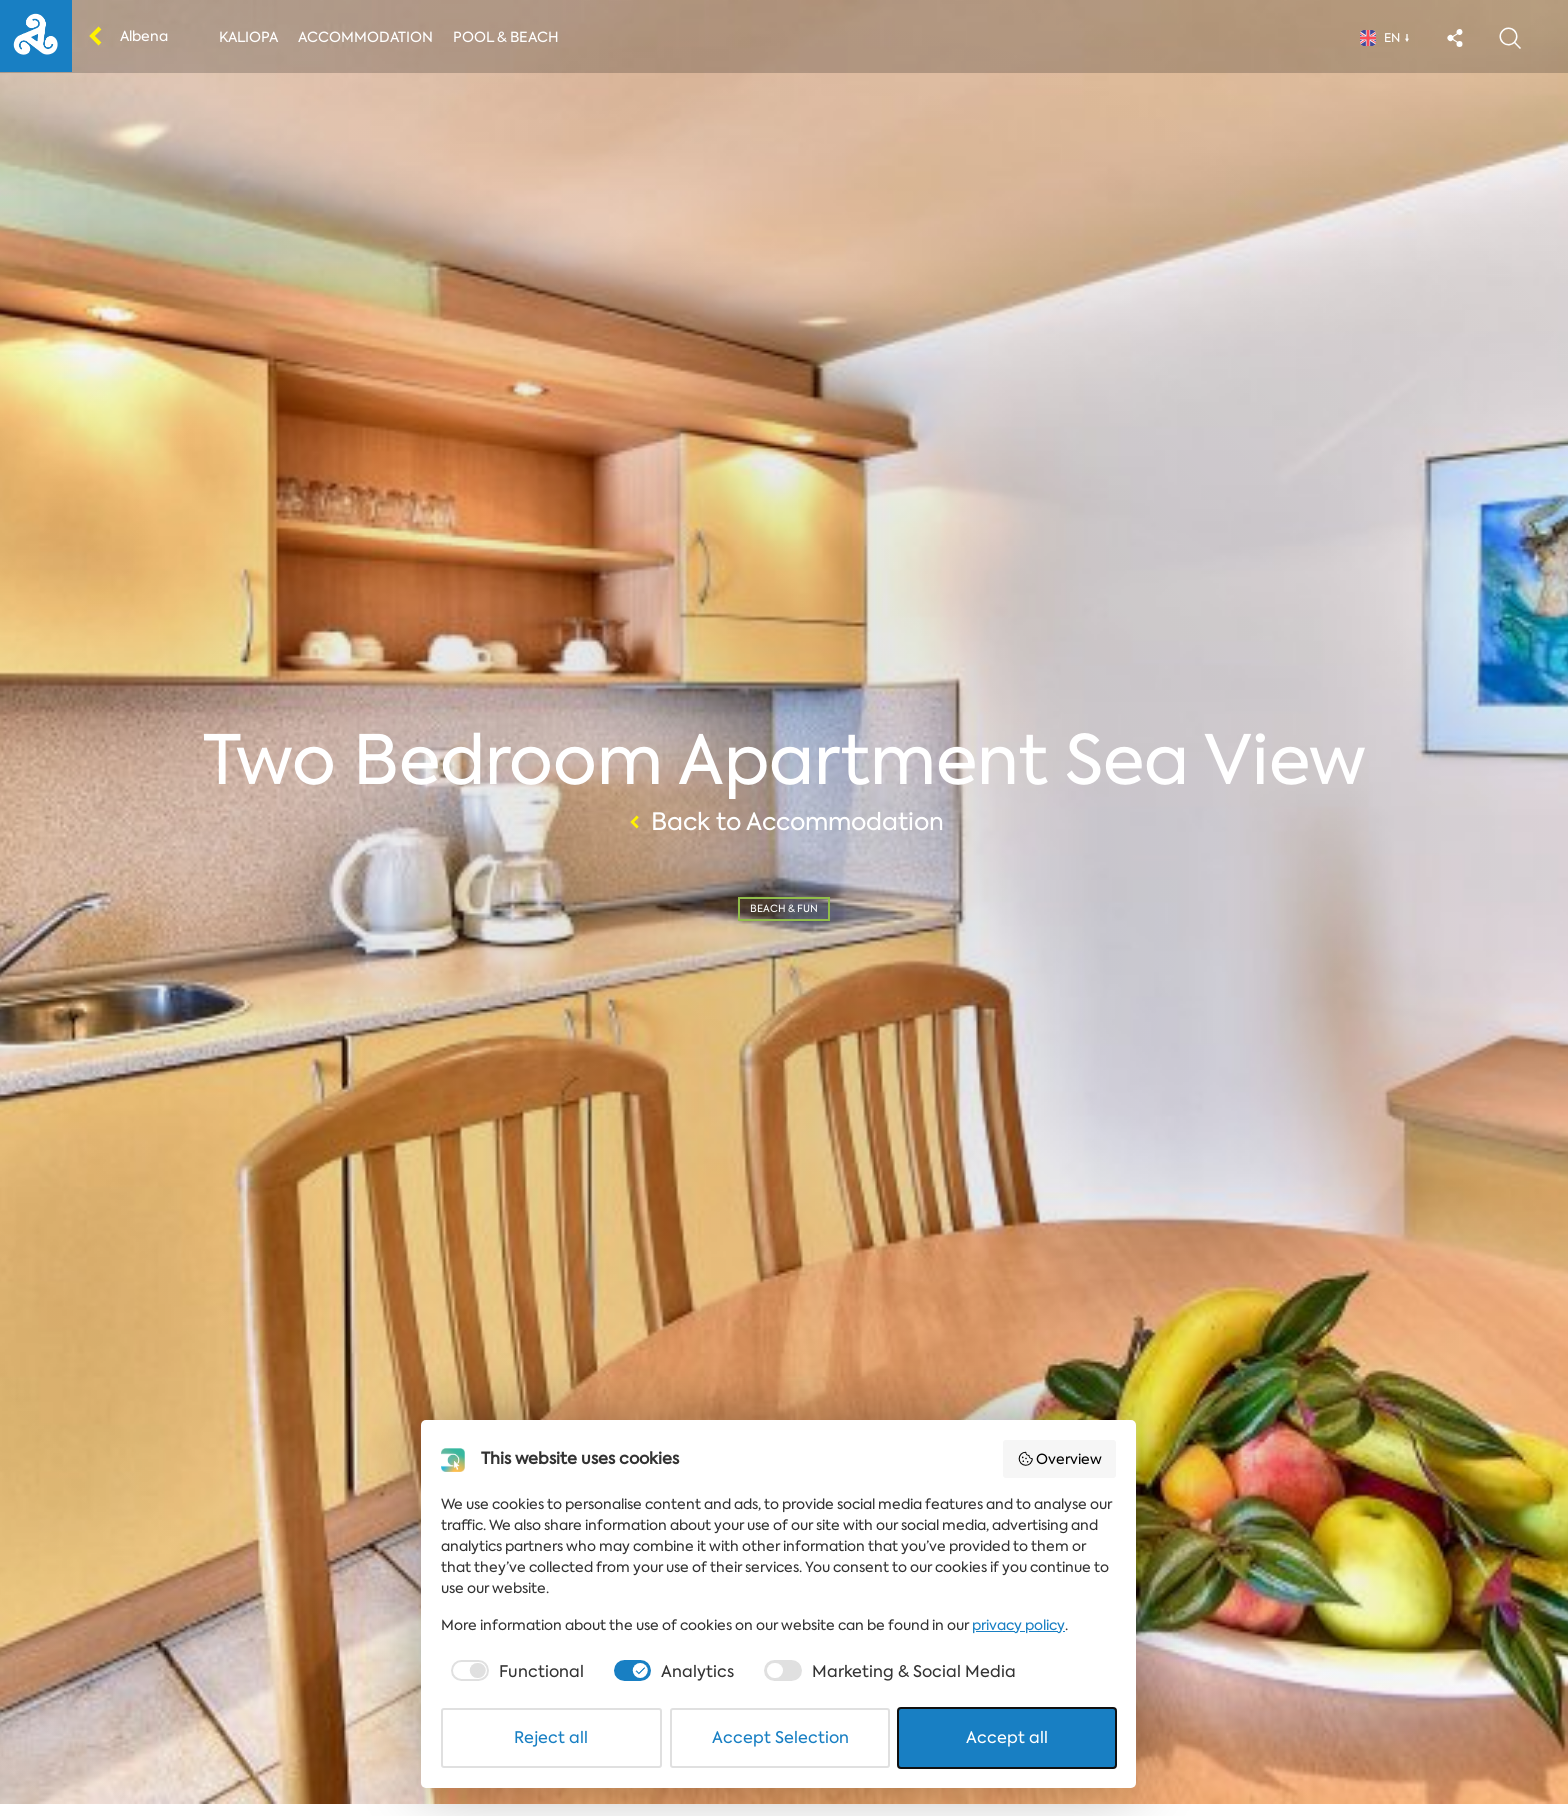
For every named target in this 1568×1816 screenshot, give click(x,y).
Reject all (555, 1749)
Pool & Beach (506, 37)
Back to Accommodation (784, 828)
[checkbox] (518, 1684)
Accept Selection (785, 1749)
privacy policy (1021, 1637)
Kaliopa (248, 37)
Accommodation (365, 37)
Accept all (1014, 1749)
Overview (1068, 1471)
